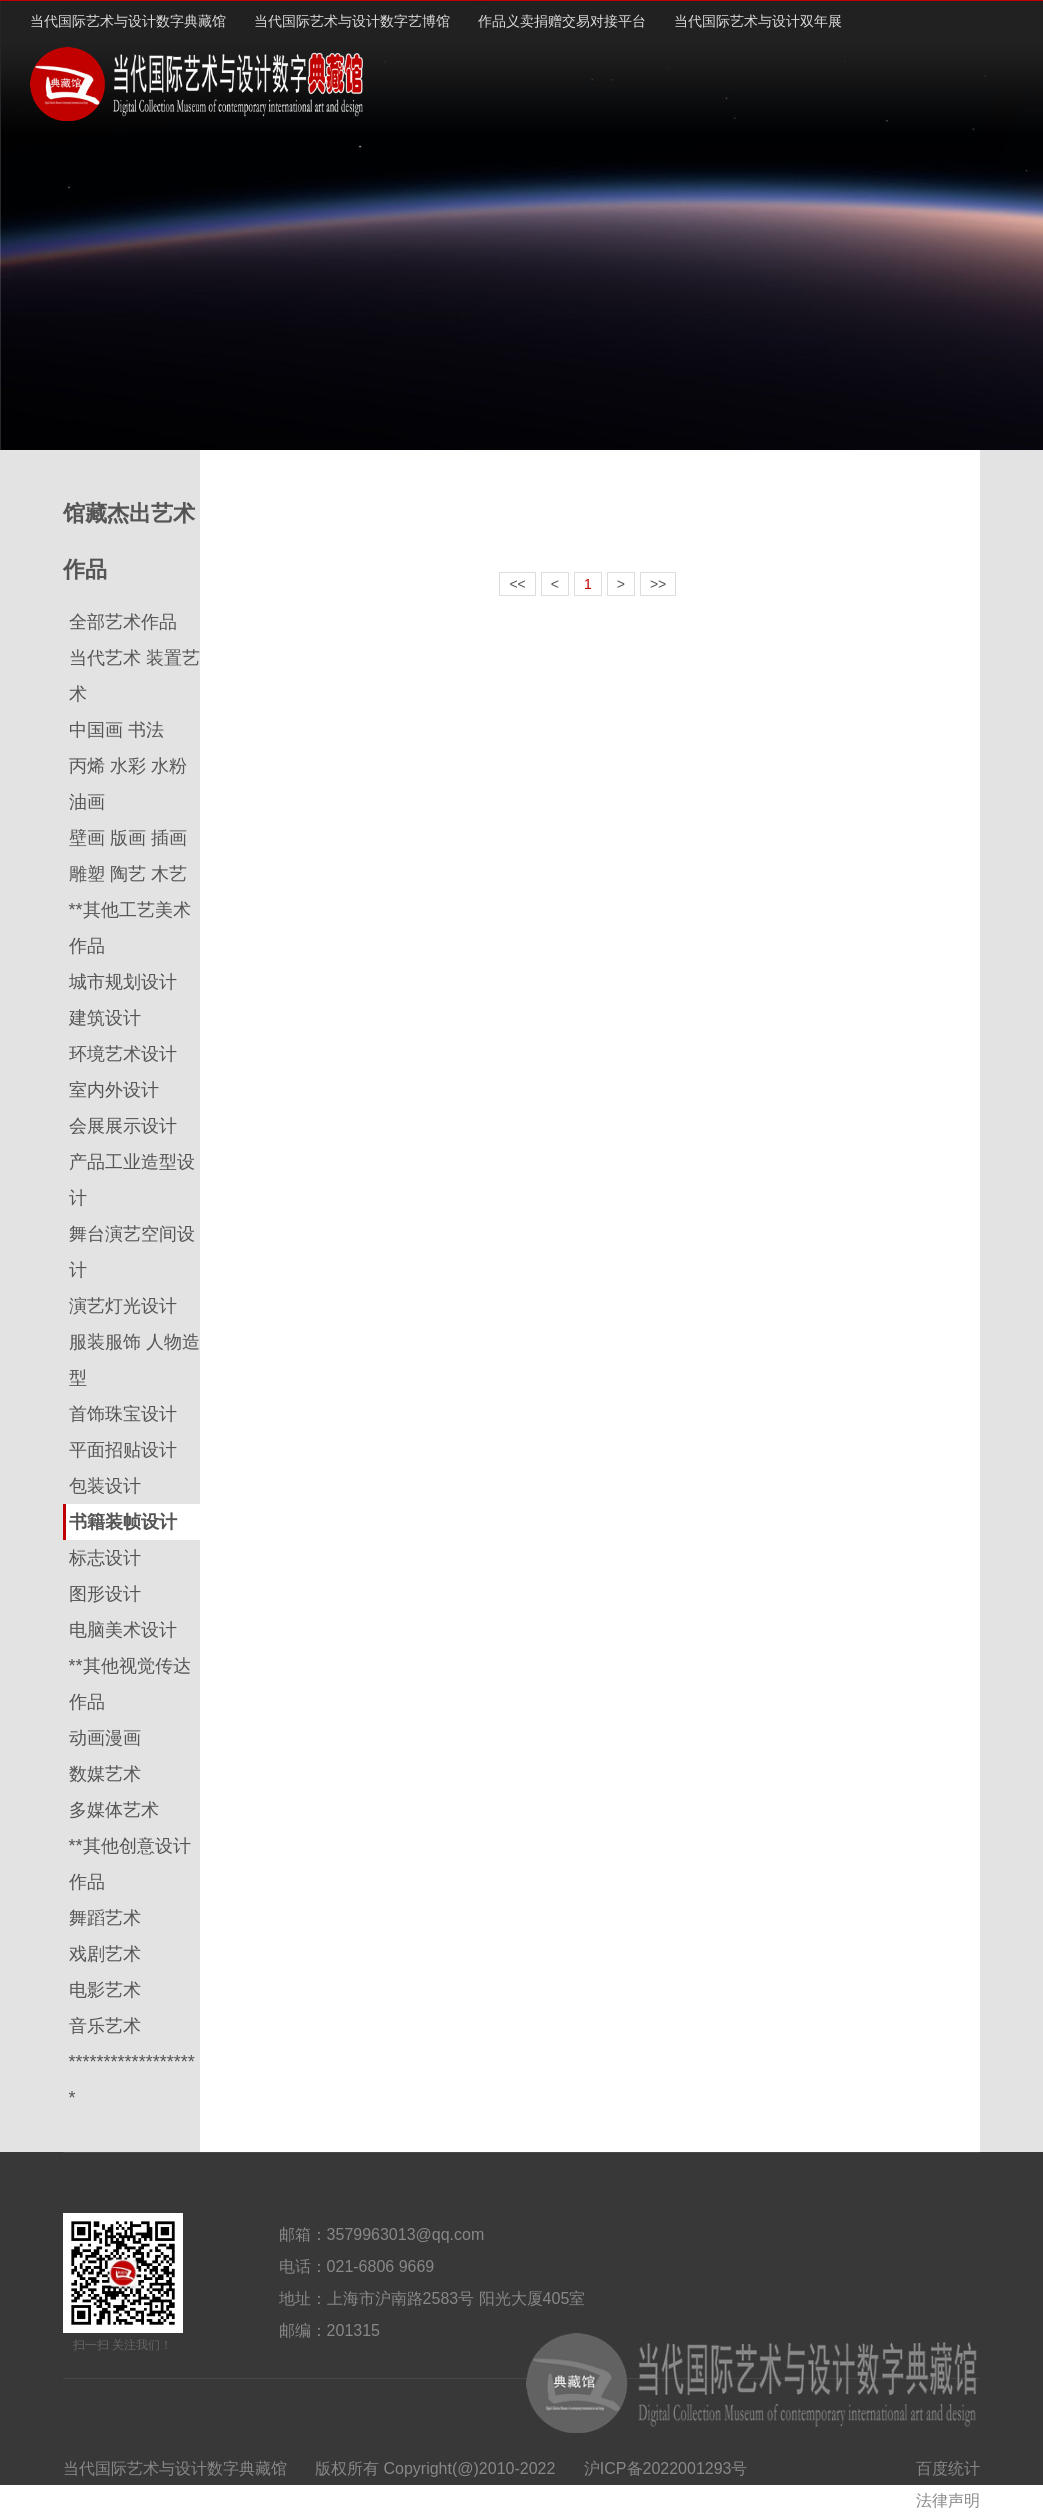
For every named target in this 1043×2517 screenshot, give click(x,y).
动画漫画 (105, 1738)
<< (517, 584)
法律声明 (948, 2500)
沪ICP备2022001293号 (666, 2468)
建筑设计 (105, 1018)
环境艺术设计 (123, 1054)
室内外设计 (114, 1090)
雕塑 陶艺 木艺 (128, 874)
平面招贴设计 (123, 1450)
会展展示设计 (123, 1126)
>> (658, 584)
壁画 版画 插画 (128, 838)
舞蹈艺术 (105, 1918)
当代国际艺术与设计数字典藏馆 (128, 21)
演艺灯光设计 (123, 1306)
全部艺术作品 (123, 622)
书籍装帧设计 (123, 1522)
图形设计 (105, 1594)
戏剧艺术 (105, 1954)
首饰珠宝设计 (123, 1414)
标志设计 (105, 1558)
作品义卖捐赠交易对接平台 (562, 21)
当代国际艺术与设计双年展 (758, 21)
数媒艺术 (105, 1774)
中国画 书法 (116, 730)
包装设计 (105, 1486)
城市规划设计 (123, 982)
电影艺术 (105, 1990)
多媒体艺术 (114, 1810)
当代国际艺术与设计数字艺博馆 (352, 21)
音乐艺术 (105, 2026)
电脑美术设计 (123, 1630)
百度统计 (948, 2468)
